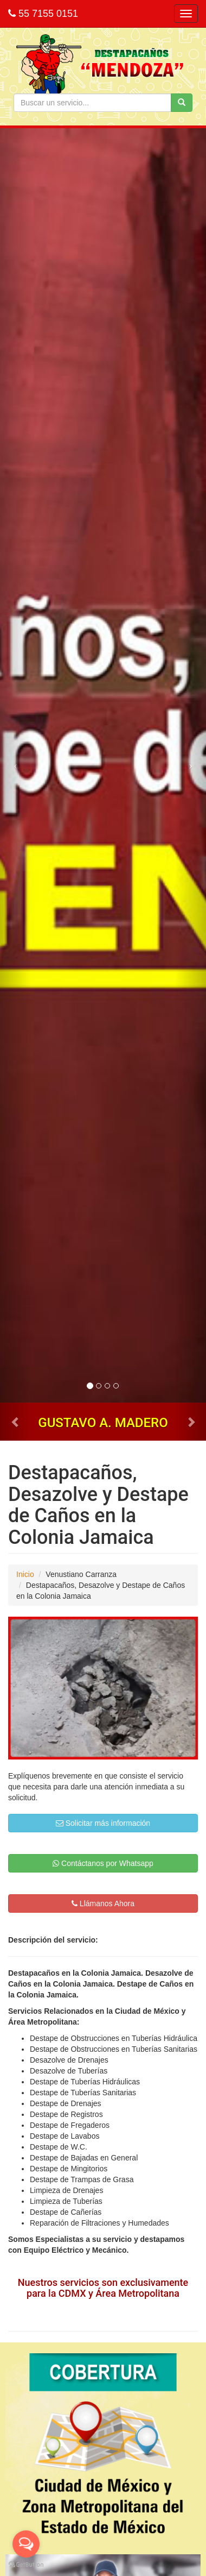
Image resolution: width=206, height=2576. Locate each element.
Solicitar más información (103, 1823)
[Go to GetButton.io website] (26, 2564)
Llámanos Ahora (103, 1903)
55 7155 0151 (43, 13)
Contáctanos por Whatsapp (103, 1863)
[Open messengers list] (26, 2544)
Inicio (25, 1574)
